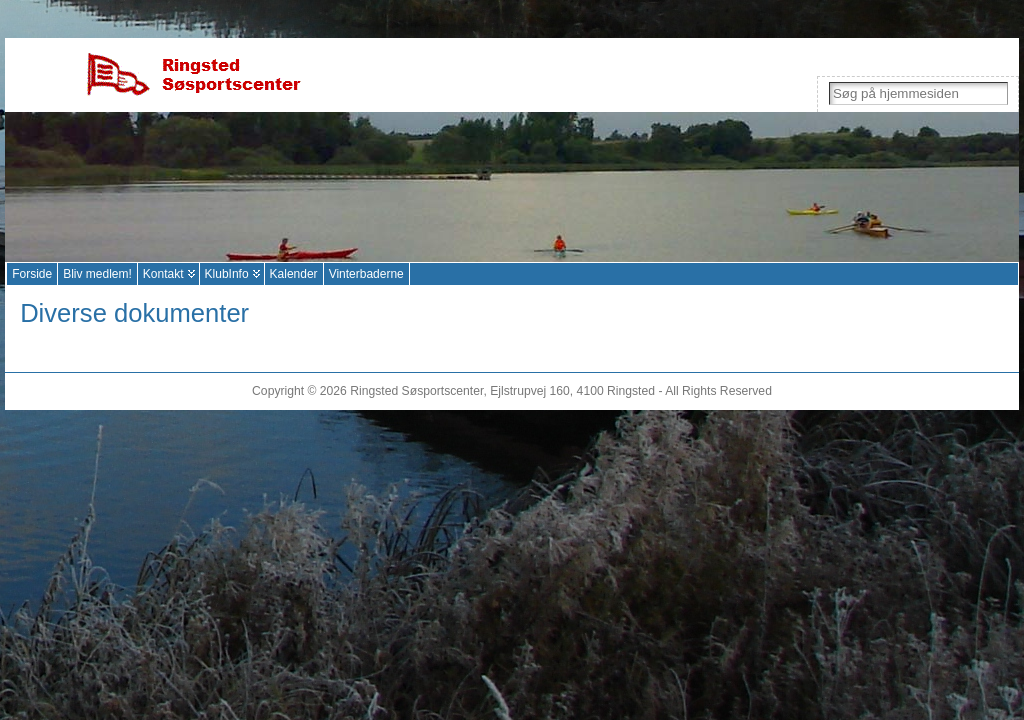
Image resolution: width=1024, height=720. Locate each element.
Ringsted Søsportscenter (416, 391)
